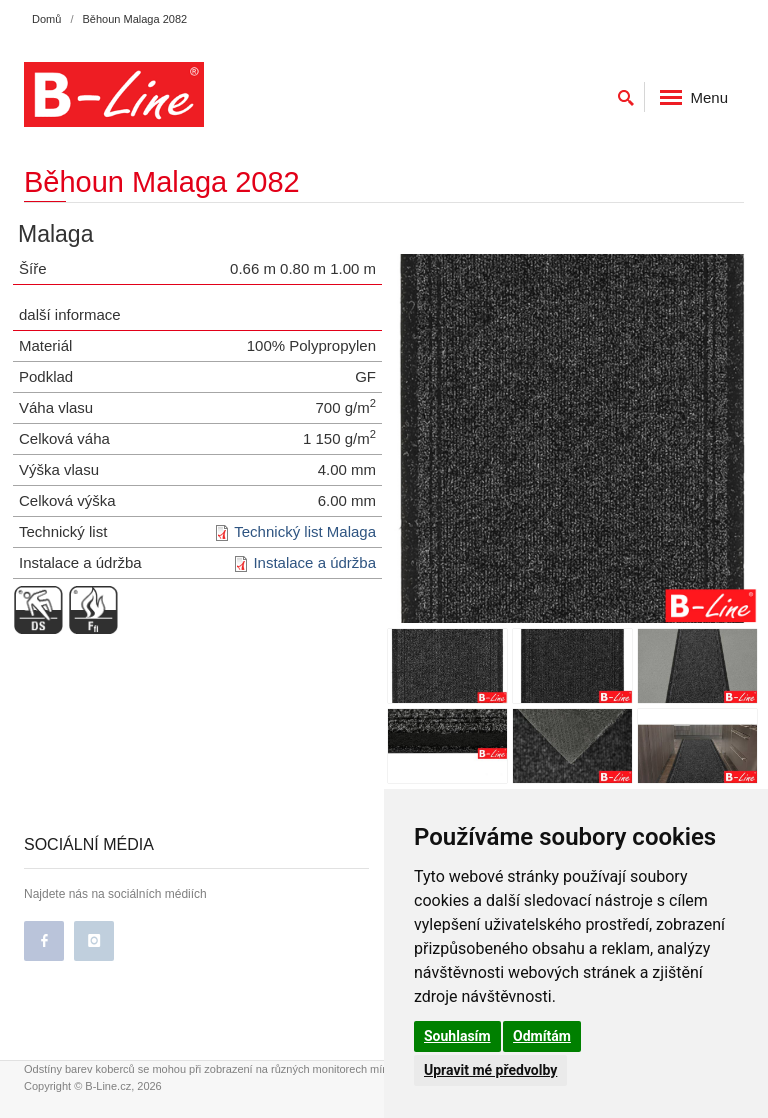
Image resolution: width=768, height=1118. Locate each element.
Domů (46, 19)
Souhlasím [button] (457, 1036)
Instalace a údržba (314, 562)
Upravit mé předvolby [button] (490, 1070)
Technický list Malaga (305, 531)
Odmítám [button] (542, 1036)
